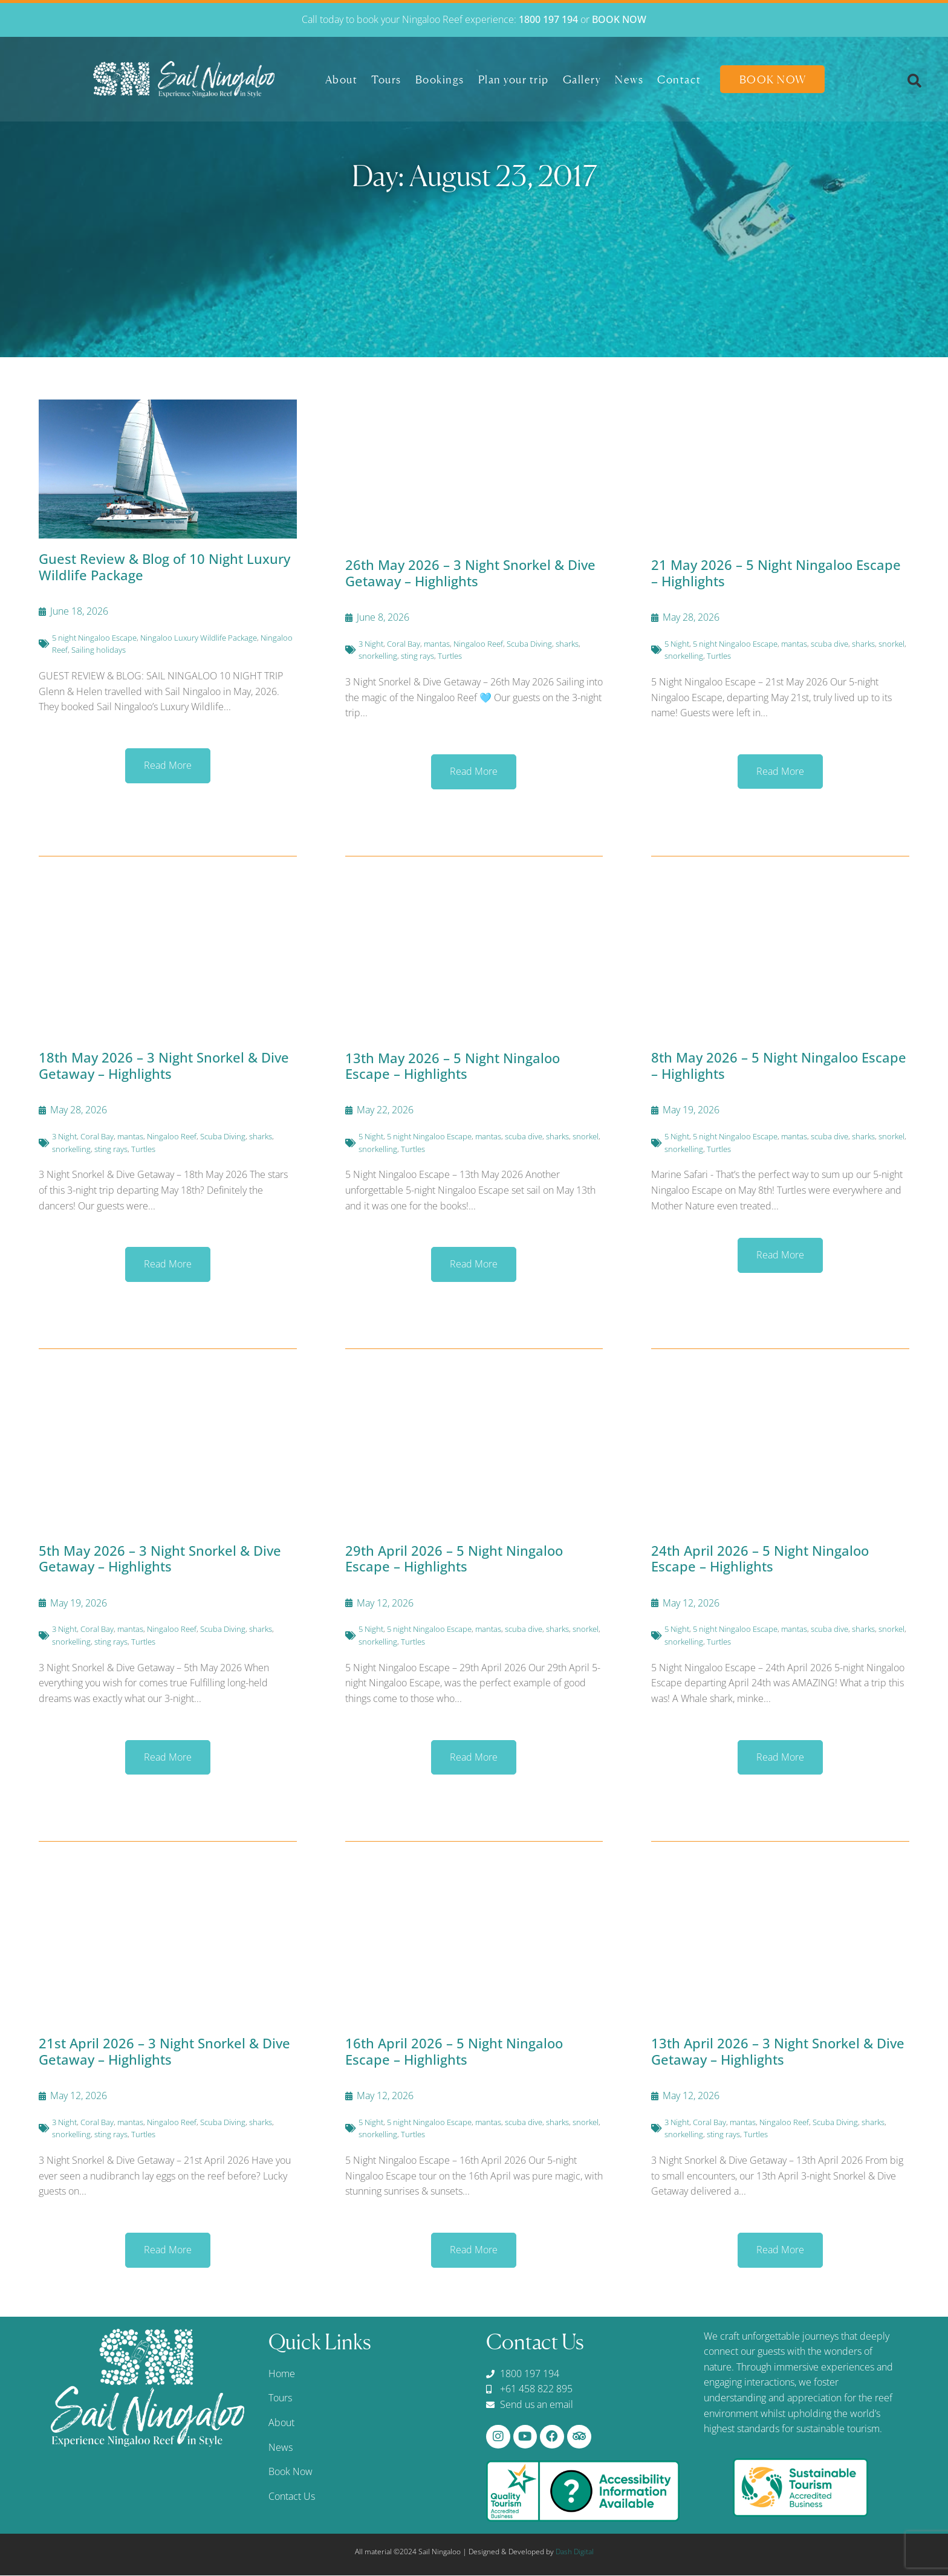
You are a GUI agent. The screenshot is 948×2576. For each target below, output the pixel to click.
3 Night (371, 643)
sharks (567, 643)
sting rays (417, 655)
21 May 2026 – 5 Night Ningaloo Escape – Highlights (776, 572)
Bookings (439, 79)
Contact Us (291, 2496)
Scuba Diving (529, 643)
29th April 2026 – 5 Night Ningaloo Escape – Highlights (454, 1558)
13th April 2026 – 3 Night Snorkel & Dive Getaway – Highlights (777, 2051)
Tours (386, 79)
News (629, 79)
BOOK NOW (619, 19)
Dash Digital (575, 2551)
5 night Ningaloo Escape (94, 637)
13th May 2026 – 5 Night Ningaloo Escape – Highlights (452, 1066)
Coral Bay (403, 643)
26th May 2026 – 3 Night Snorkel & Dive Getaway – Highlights (470, 572)
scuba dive (829, 643)
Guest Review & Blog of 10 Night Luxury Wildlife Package (164, 566)
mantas (437, 643)
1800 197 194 (548, 19)
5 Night (676, 643)
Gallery (582, 79)
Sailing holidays (98, 649)
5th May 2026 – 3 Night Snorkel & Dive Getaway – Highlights (160, 1558)
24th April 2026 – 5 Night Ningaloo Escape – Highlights (760, 1558)
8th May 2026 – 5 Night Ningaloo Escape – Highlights (778, 1065)
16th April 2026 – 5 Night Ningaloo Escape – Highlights (454, 2051)
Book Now (773, 79)
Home (281, 2373)
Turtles (450, 655)
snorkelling (378, 655)
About (341, 79)
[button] (914, 81)
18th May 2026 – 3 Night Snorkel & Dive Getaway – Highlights (164, 1065)
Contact (679, 79)
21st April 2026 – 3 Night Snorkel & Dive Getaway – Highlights (164, 2051)
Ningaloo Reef (478, 643)
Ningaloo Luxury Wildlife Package (198, 637)
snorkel (891, 643)
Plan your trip (513, 79)
